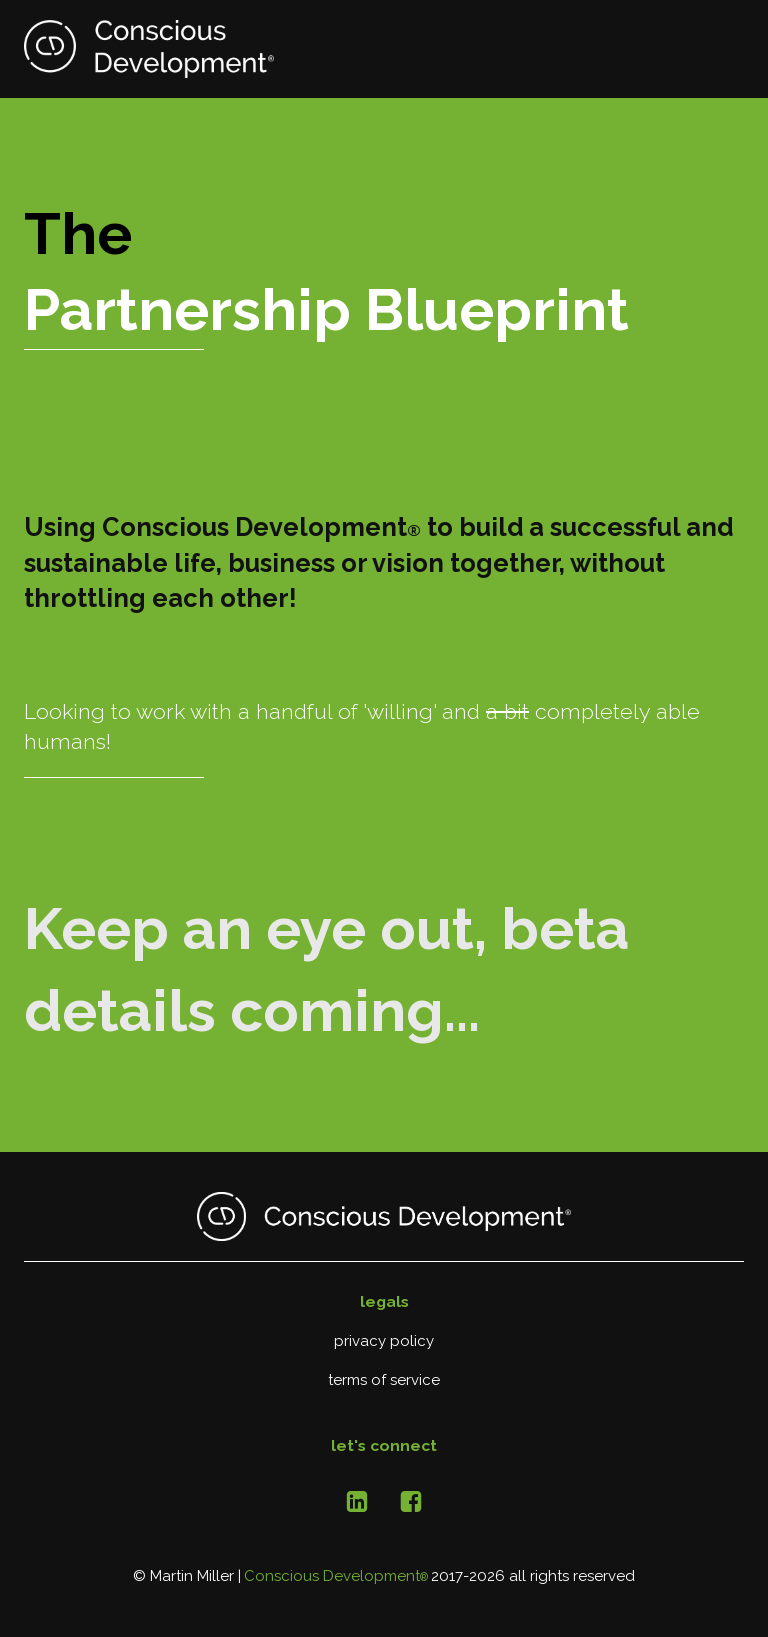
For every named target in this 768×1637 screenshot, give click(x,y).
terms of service (384, 1380)
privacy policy (384, 1341)
